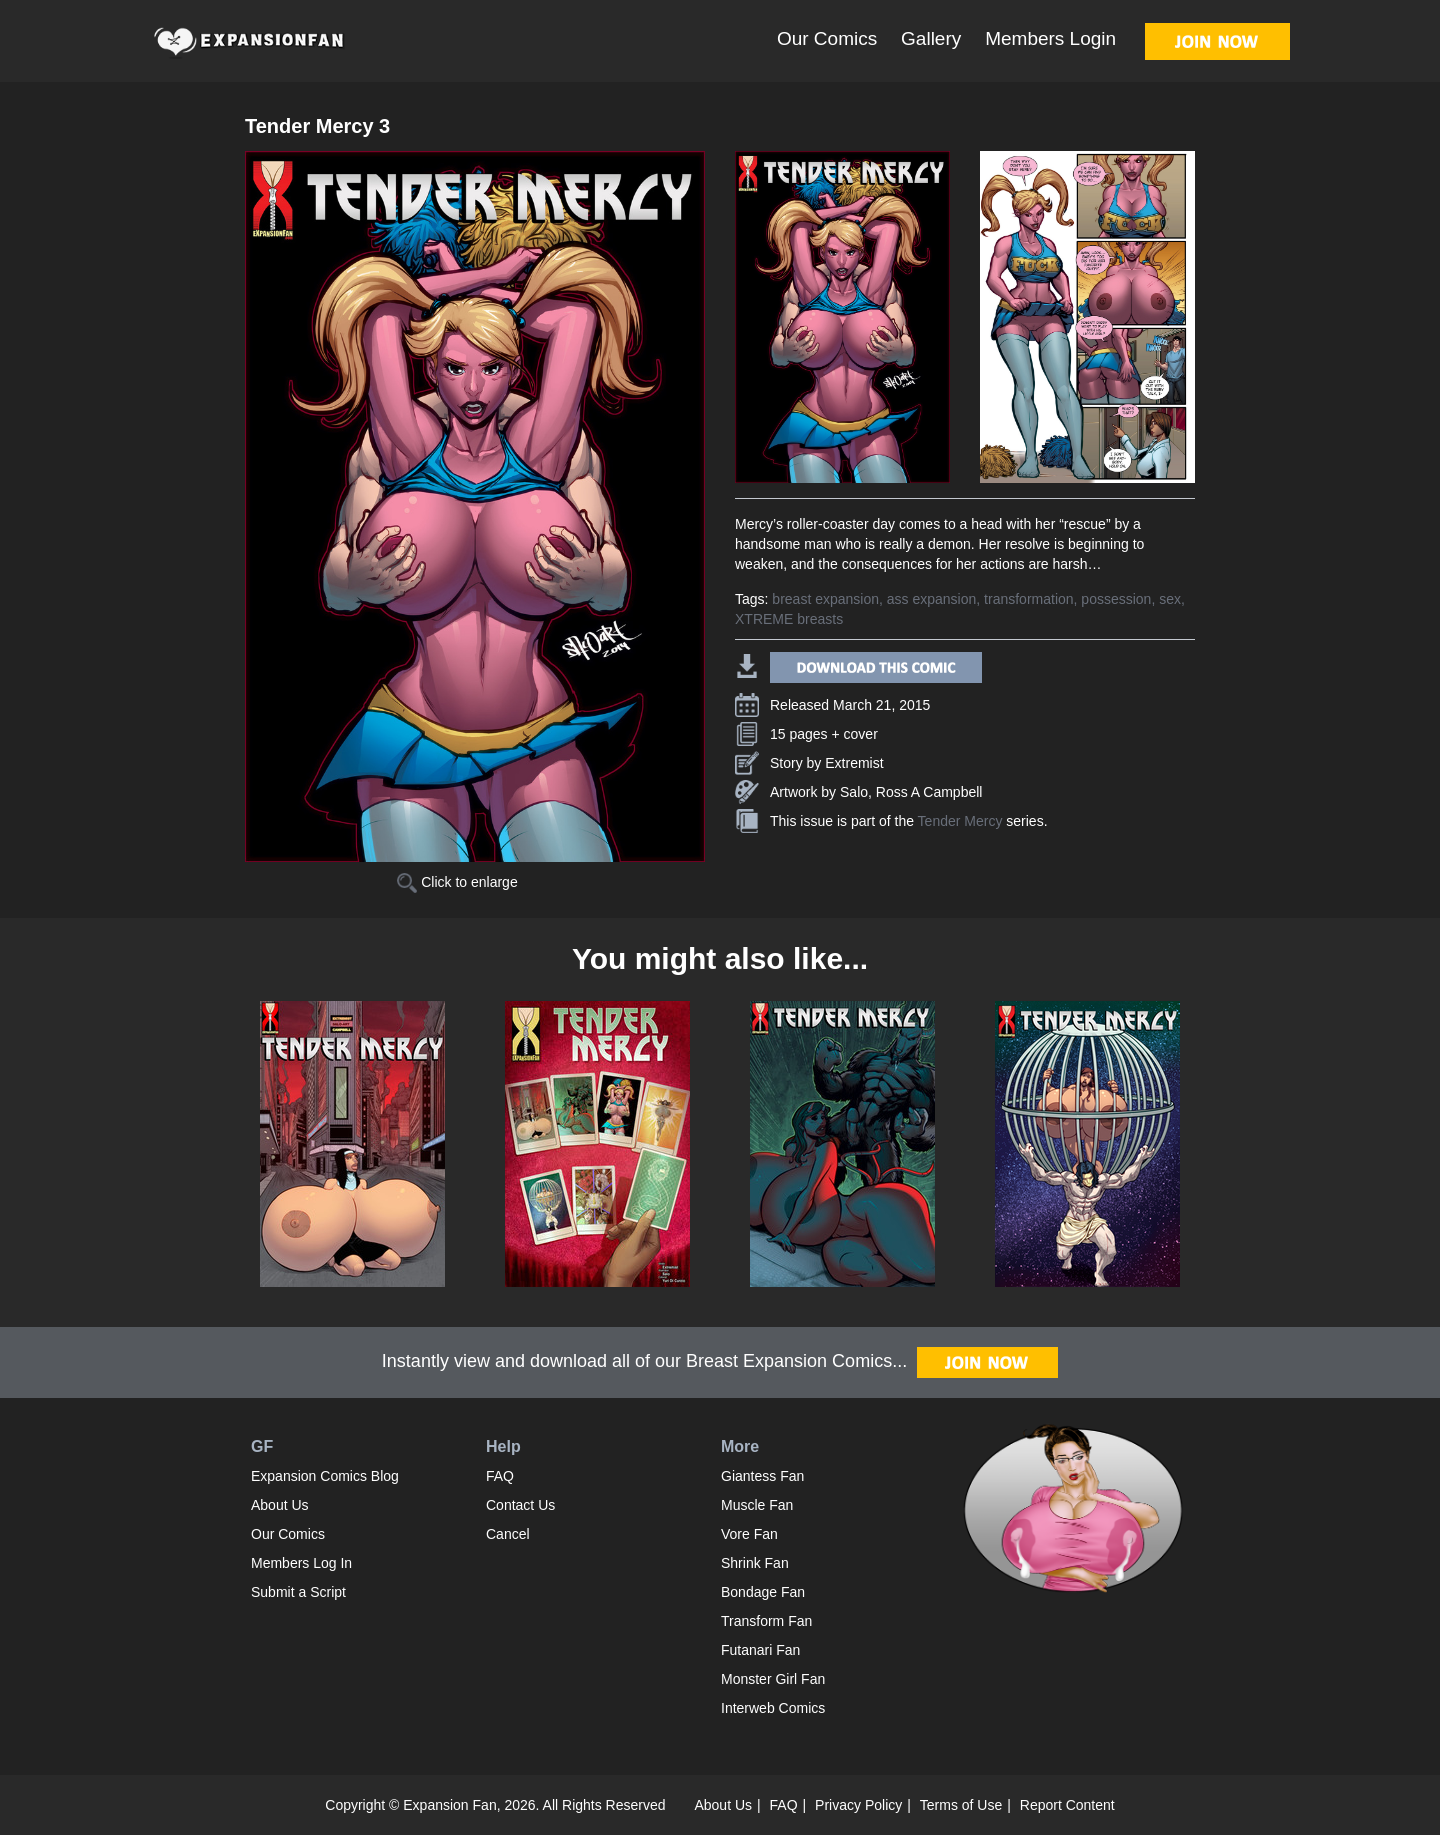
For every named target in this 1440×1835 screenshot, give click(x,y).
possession (1116, 599)
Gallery (931, 38)
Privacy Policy (858, 1805)
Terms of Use (961, 1805)
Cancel (508, 1534)
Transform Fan (766, 1621)
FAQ (500, 1476)
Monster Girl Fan (773, 1679)
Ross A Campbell (929, 792)
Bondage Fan (763, 1592)
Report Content (1067, 1805)
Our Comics (827, 38)
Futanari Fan (760, 1650)
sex (1170, 599)
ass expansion (932, 599)
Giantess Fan (762, 1476)
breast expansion (825, 599)
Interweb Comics (773, 1708)
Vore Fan (749, 1534)
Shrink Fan (755, 1563)
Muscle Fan (757, 1505)
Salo (854, 792)
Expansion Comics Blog (325, 1476)
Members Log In (301, 1563)
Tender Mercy (960, 821)
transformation (1028, 599)
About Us (280, 1505)
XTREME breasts (789, 619)
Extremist (854, 763)
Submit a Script (298, 1592)
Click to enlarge (457, 882)
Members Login (1050, 38)
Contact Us (520, 1505)
